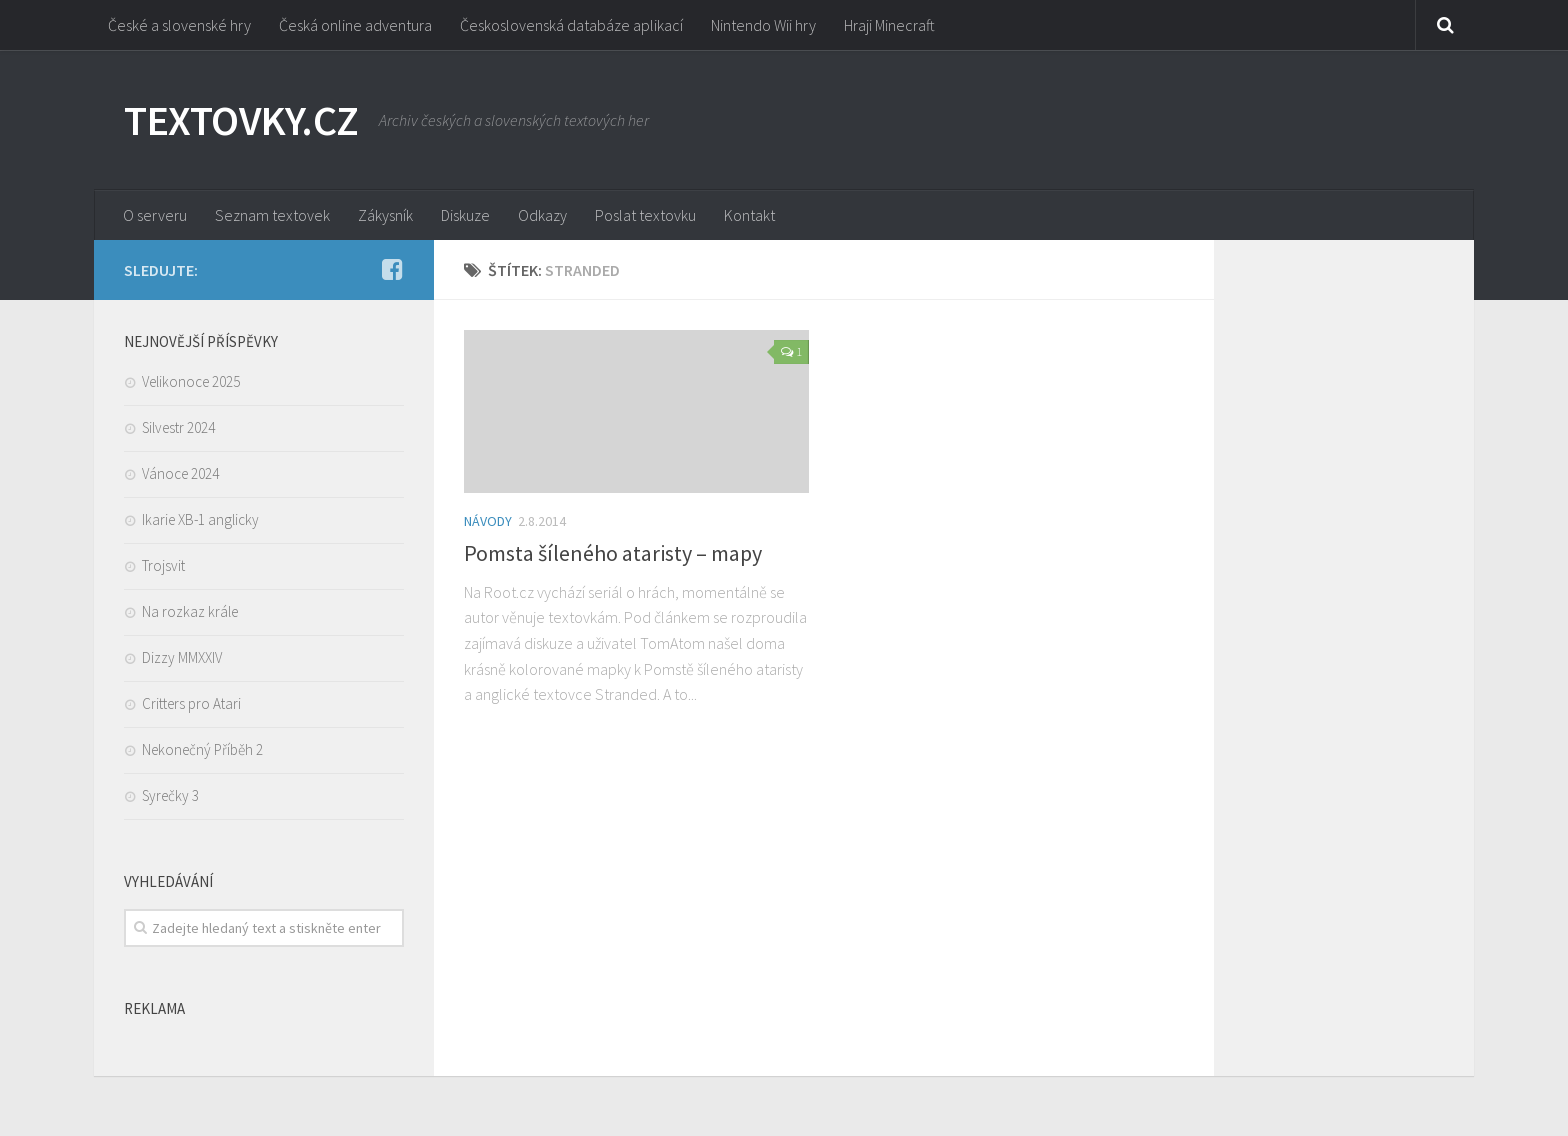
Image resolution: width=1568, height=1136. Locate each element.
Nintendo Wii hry (763, 25)
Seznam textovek (272, 215)
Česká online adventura (355, 25)
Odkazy (542, 215)
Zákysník (385, 215)
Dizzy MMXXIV (182, 657)
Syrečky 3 (170, 795)
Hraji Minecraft (889, 25)
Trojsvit (163, 565)
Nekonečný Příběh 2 (202, 749)
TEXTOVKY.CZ (241, 120)
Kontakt (749, 215)
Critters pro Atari (191, 703)
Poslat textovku (645, 215)
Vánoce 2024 (180, 473)
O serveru (155, 215)
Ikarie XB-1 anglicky (200, 519)
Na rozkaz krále (190, 611)
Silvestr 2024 (178, 427)
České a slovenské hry (179, 25)
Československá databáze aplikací (571, 25)
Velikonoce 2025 (191, 381)
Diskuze (465, 215)
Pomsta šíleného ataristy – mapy (613, 553)
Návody (488, 521)
